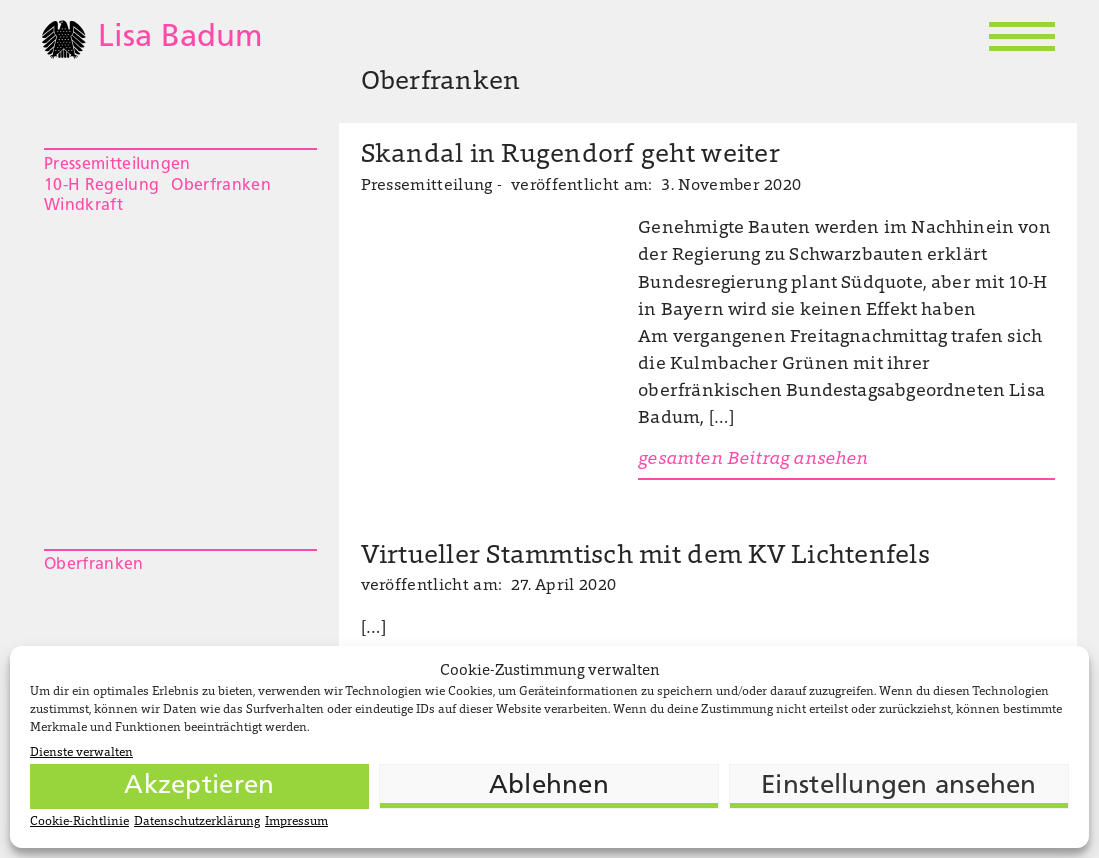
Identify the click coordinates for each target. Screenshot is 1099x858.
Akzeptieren (199, 786)
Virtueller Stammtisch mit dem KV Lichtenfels (645, 557)
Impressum (296, 822)
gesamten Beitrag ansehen (753, 460)
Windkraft (83, 206)
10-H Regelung (101, 186)
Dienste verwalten (81, 753)
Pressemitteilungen (117, 165)
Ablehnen (549, 786)
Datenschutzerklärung (197, 822)
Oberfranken (221, 186)
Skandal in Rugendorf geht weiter (570, 156)
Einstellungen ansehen (898, 786)
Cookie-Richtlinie (79, 822)
